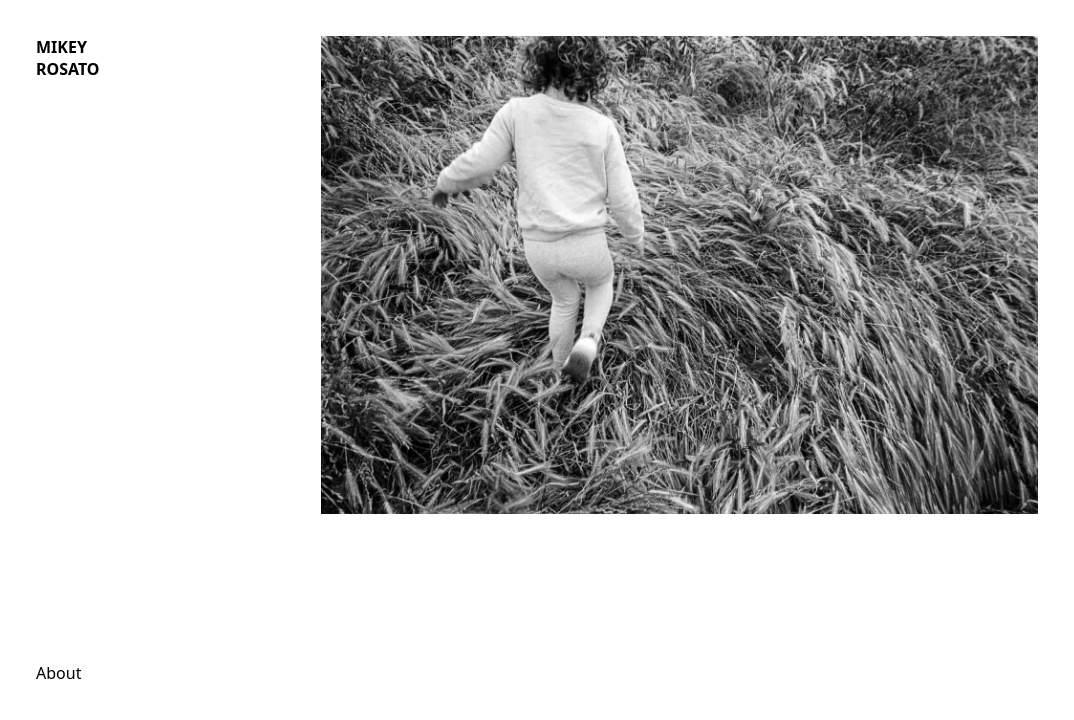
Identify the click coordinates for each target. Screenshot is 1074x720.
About (58, 673)
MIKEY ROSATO (68, 58)
